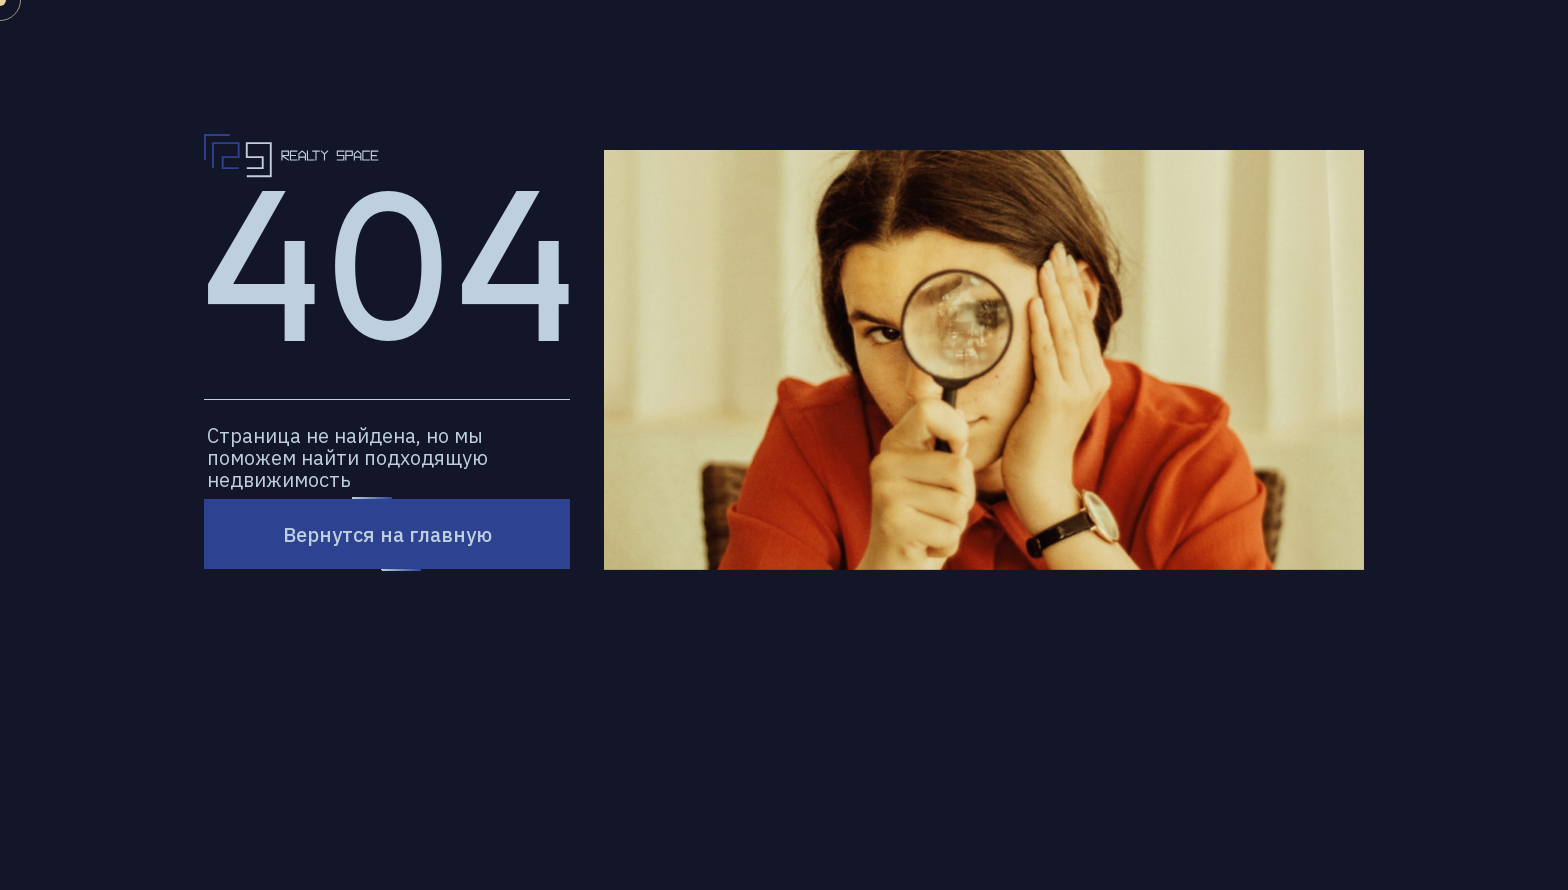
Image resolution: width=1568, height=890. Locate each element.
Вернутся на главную (387, 534)
